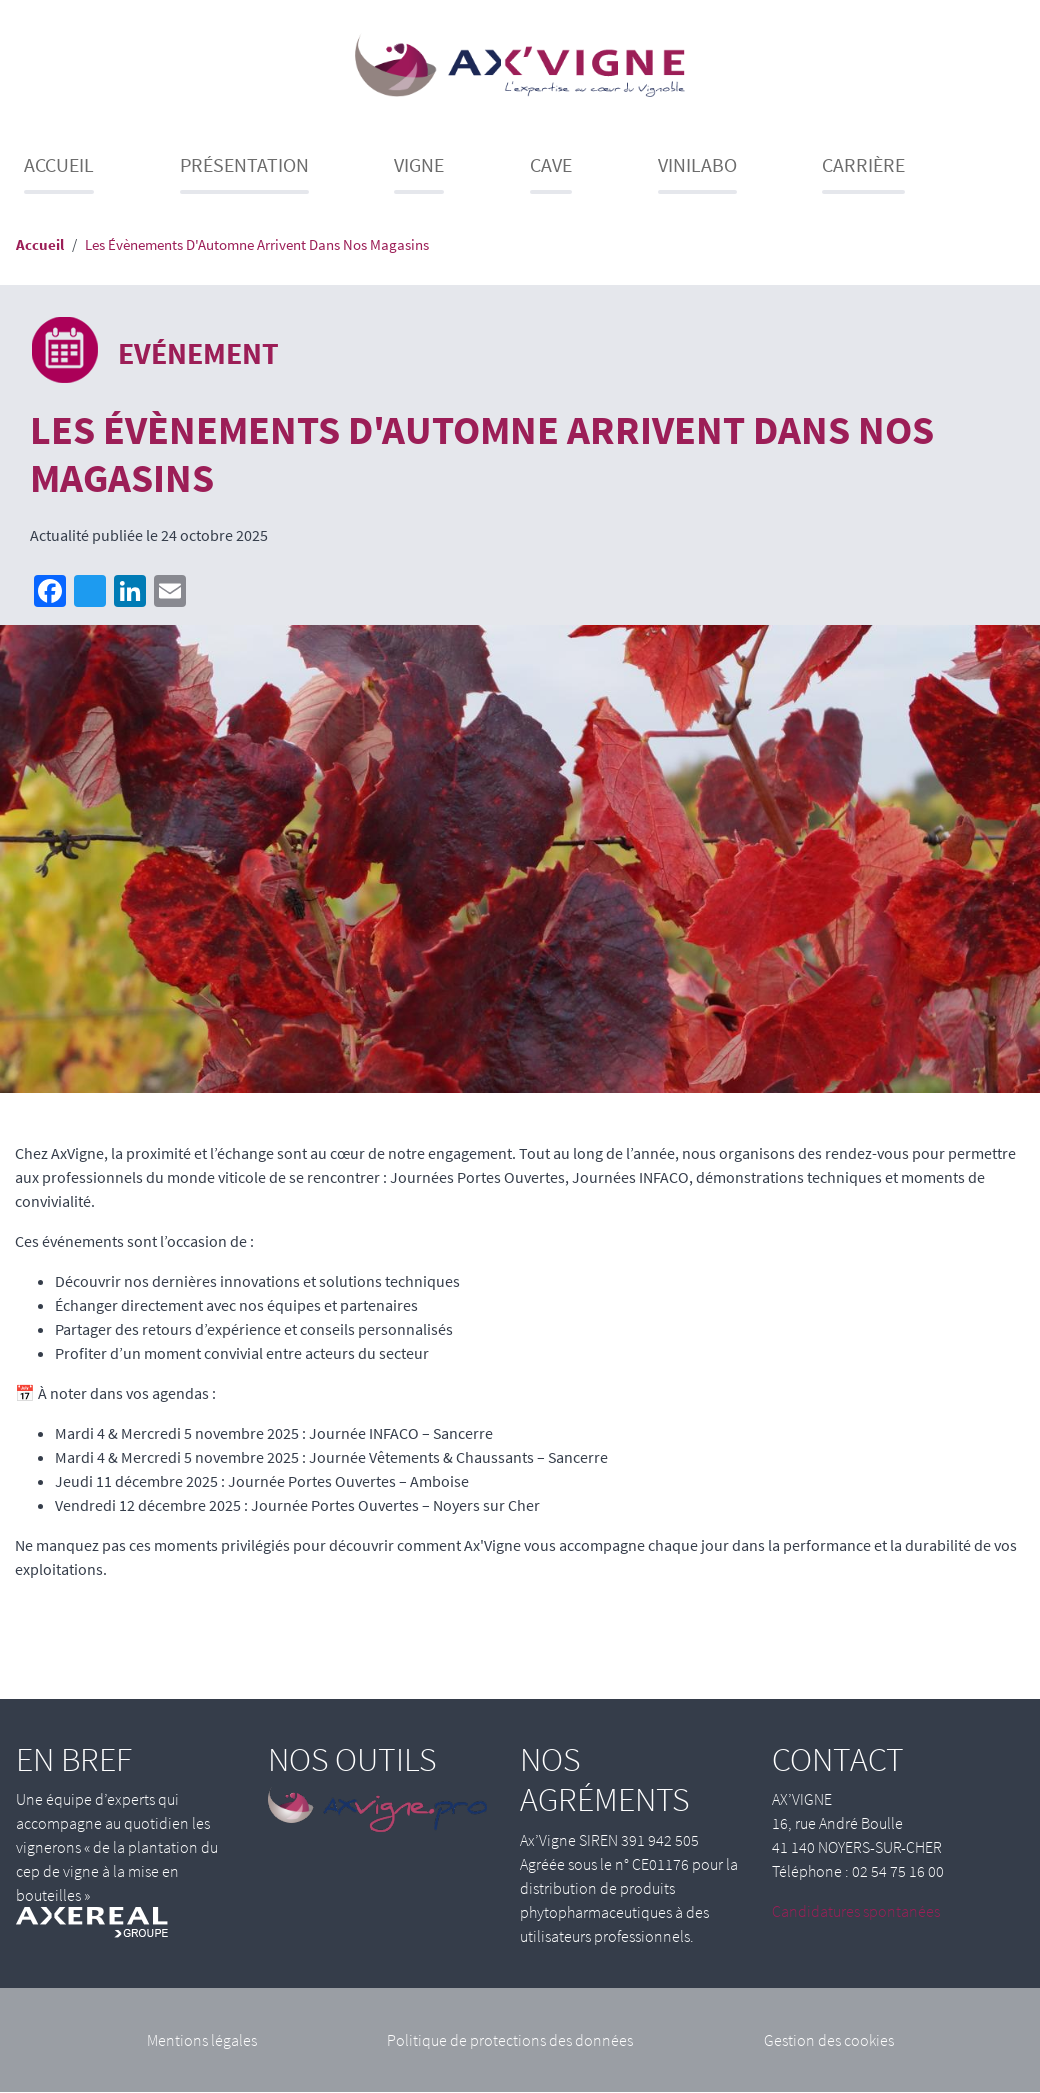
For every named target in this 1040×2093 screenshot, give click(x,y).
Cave (551, 164)
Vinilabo (697, 164)
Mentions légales (202, 2040)
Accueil (59, 164)
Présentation (244, 164)
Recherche (1017, 172)
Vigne (419, 164)
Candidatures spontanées (856, 1911)
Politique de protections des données (510, 2040)
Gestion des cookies (829, 2040)
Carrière (863, 164)
